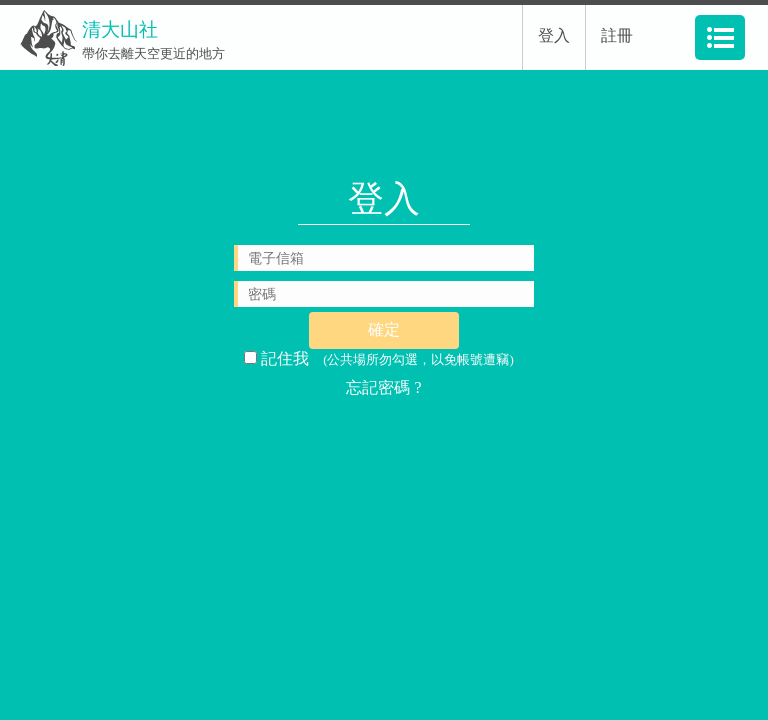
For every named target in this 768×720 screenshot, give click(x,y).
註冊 (617, 35)
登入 (554, 35)
